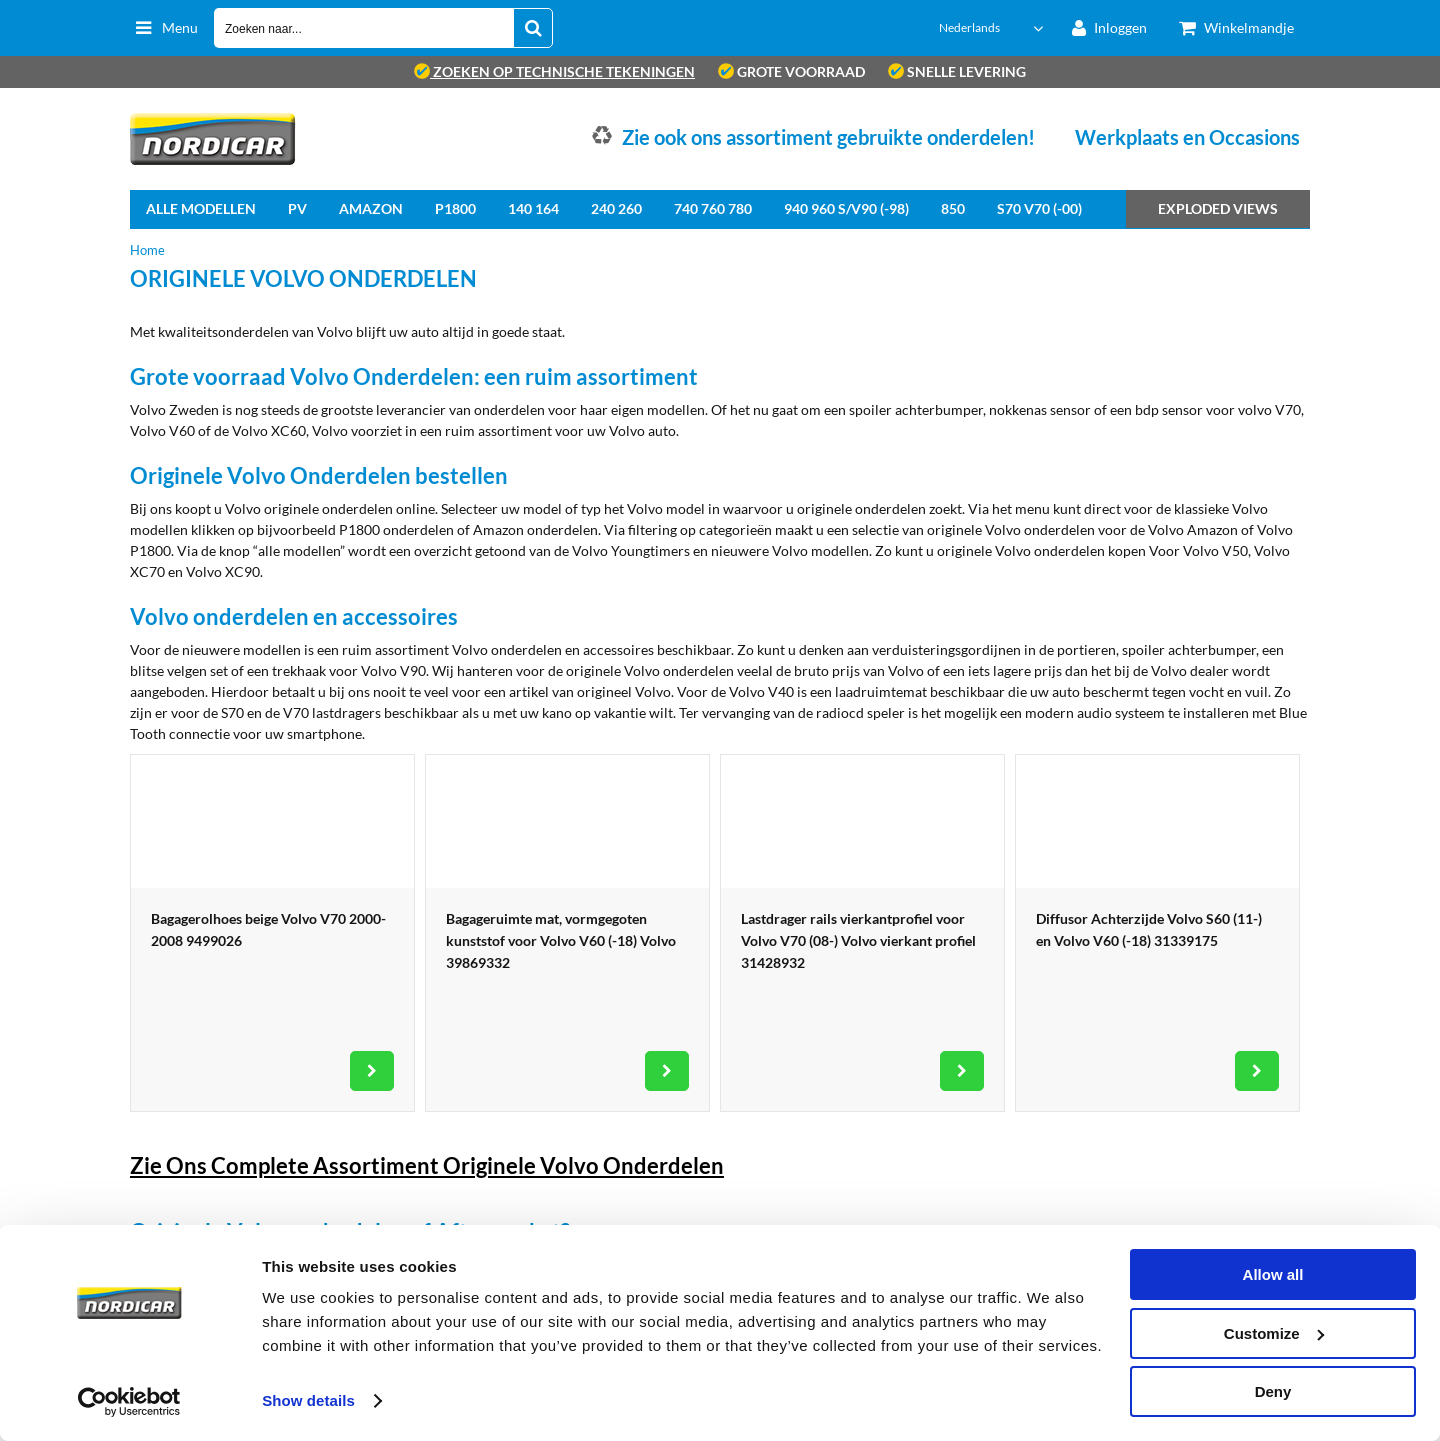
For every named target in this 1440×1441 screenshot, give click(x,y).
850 (953, 208)
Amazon (371, 208)
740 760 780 (713, 208)
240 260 (616, 208)
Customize (1274, 1333)
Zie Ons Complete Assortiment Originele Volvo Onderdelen (427, 1165)
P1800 (455, 208)
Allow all (1273, 1274)
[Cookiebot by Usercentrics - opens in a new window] (129, 1402)
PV (297, 208)
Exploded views (1218, 208)
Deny (1273, 1391)
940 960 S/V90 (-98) (846, 208)
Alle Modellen (201, 208)
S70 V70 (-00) (1039, 208)
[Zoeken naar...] (533, 28)
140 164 (533, 208)
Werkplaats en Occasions (1187, 137)
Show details (308, 1400)
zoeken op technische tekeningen (554, 71)
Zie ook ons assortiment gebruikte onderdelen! (828, 137)
